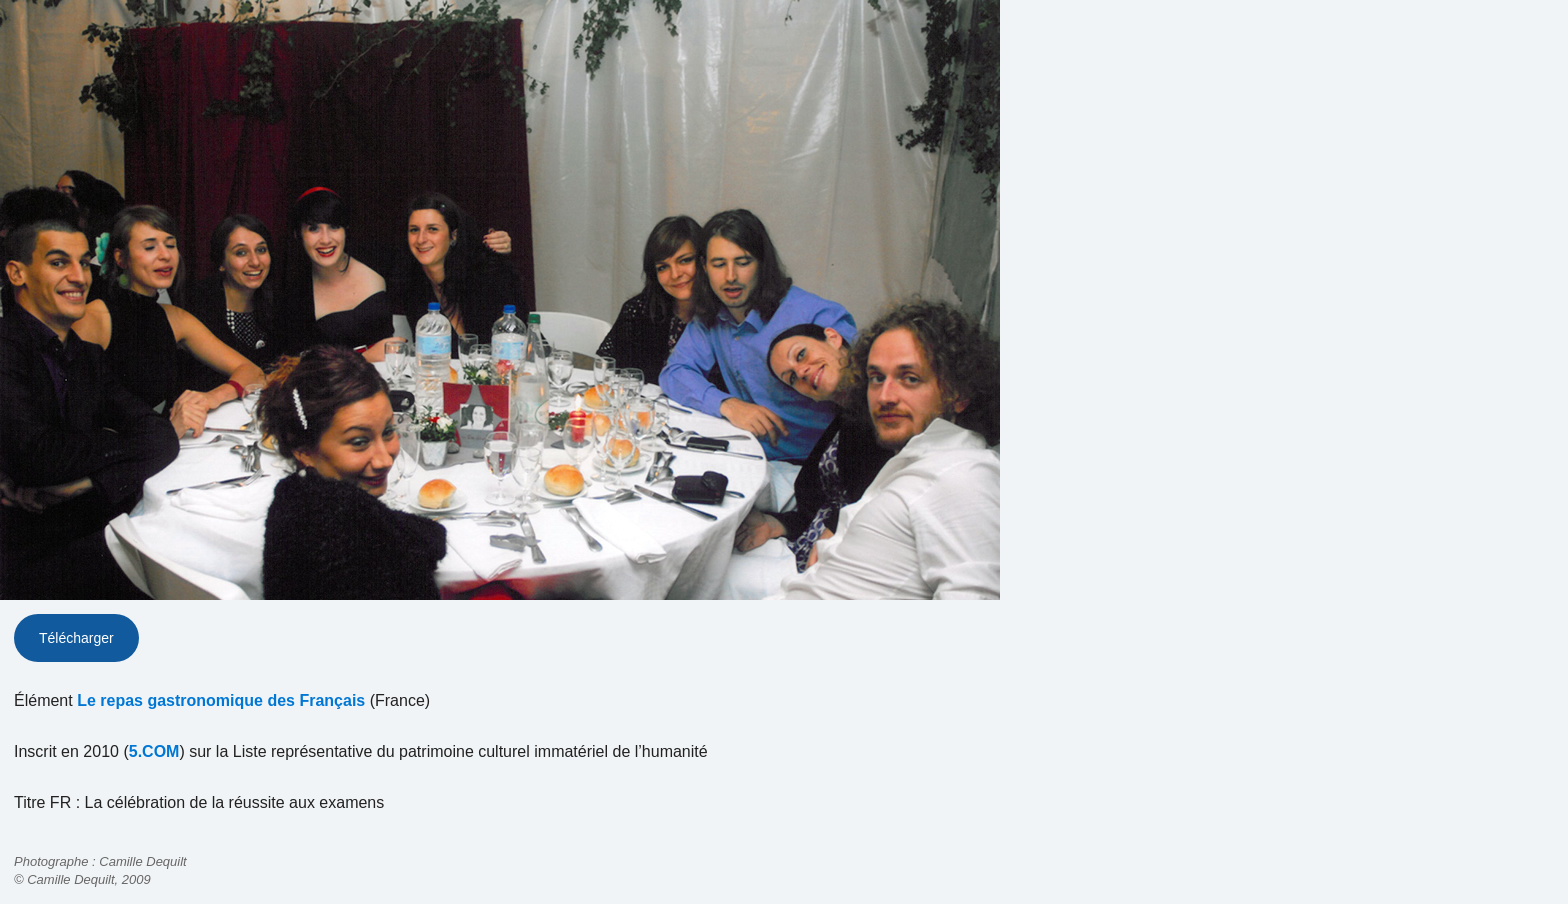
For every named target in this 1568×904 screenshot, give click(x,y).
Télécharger (76, 638)
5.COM (154, 751)
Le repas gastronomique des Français (221, 700)
